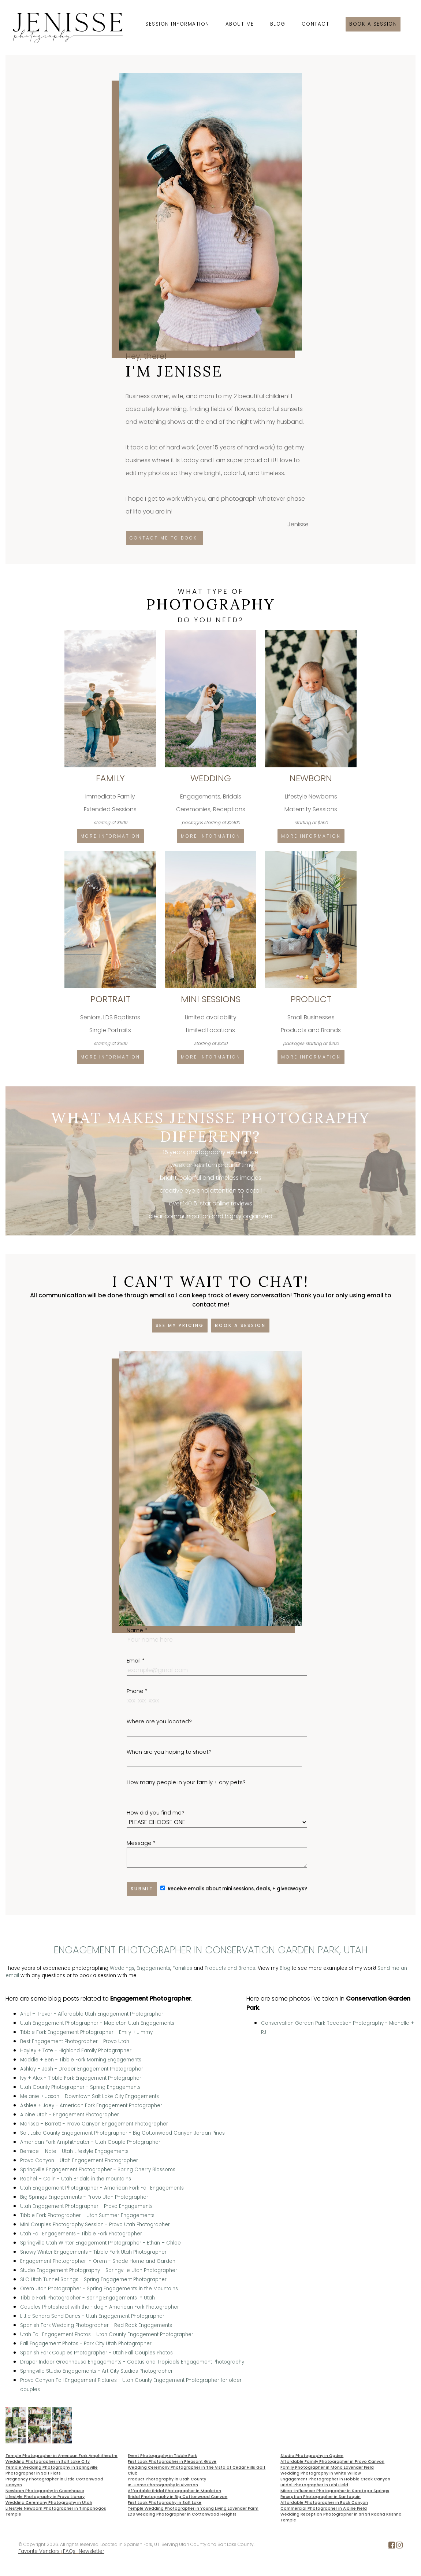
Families (182, 1968)
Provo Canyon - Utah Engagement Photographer (79, 2160)
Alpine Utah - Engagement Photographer (69, 2114)
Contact (315, 24)
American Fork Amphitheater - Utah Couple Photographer (90, 2142)
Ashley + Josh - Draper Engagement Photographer (81, 2068)
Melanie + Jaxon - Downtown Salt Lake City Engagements (89, 2096)
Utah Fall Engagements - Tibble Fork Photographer (81, 2233)
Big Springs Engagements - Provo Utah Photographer (84, 2197)
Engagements (153, 1968)
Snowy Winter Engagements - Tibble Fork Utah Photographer (93, 2252)
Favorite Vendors (39, 2551)
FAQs (69, 2551)
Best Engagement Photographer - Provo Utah (74, 2041)
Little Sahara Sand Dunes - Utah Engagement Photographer (92, 2316)
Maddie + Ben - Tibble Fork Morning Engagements (80, 2059)
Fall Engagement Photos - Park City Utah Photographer (86, 2343)
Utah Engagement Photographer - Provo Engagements (86, 2206)
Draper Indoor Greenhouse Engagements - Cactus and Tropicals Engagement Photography (132, 2361)
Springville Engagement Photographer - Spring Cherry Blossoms (97, 2169)
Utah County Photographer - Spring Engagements (80, 2087)
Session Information (177, 24)
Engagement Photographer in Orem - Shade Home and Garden (97, 2261)
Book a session (373, 24)
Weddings (122, 1968)
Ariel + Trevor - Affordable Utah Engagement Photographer (91, 2013)
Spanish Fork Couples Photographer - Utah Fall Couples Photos (96, 2352)
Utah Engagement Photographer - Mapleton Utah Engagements (97, 2023)
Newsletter (91, 2551)
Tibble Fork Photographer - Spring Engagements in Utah (87, 2297)
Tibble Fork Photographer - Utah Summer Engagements (87, 2215)
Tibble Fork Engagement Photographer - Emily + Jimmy (86, 2032)
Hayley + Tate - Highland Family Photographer (75, 2050)
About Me (240, 24)
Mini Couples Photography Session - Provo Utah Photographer (95, 2224)
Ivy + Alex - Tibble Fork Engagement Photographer (80, 2078)
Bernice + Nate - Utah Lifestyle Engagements (74, 2151)
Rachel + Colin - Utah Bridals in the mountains (75, 2178)
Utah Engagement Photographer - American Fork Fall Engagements (102, 2187)
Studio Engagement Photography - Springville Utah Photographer (98, 2270)
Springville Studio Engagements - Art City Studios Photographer (96, 2371)
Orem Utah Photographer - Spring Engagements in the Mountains (99, 2288)
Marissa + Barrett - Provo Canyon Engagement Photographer (94, 2123)
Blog (278, 24)
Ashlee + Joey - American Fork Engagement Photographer (91, 2105)
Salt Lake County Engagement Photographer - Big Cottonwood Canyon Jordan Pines (122, 2133)
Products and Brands (230, 1968)
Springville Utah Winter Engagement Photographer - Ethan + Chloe (100, 2242)
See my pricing (180, 1325)
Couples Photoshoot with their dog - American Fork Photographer (99, 2306)
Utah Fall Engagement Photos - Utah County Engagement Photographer (106, 2334)
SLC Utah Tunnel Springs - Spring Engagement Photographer (93, 2279)
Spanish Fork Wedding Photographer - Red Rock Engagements (96, 2325)
